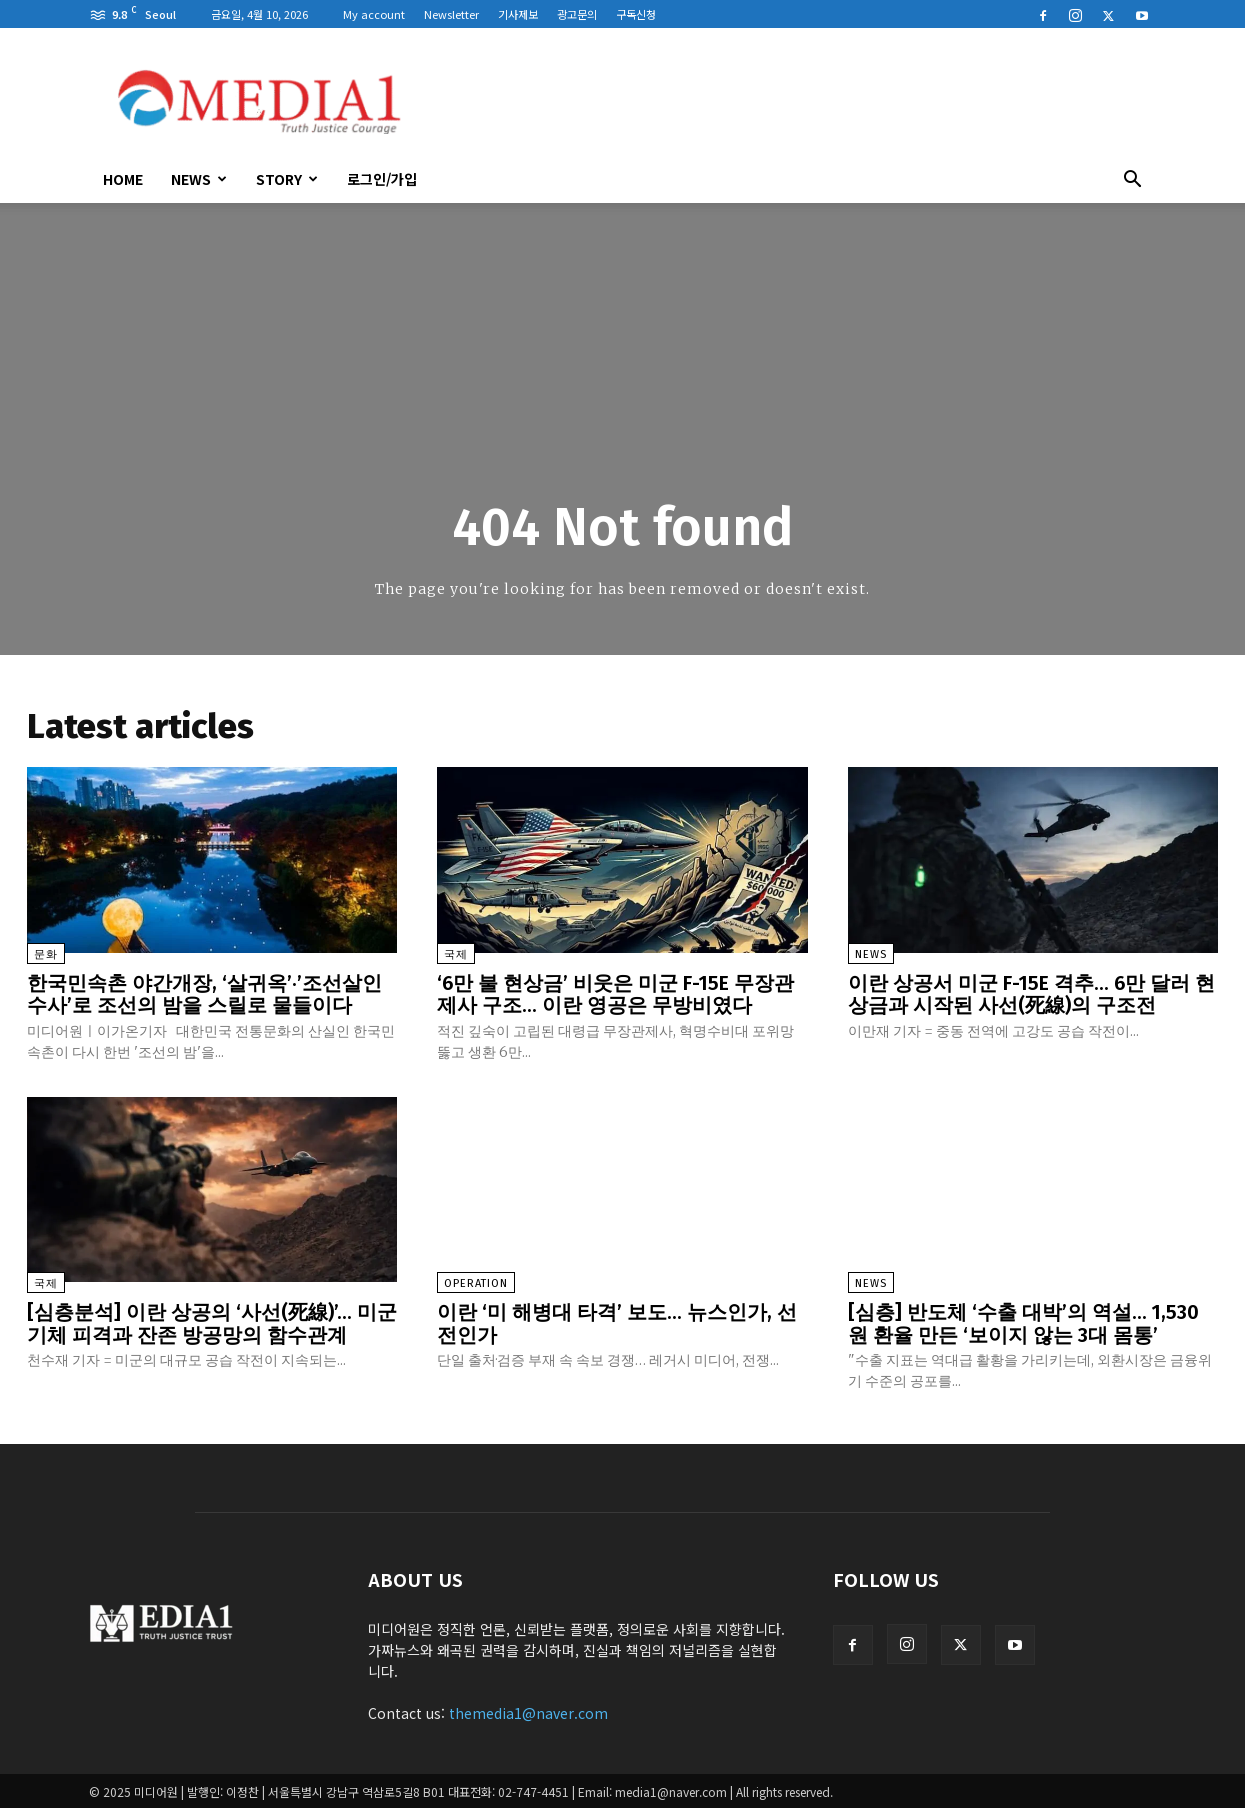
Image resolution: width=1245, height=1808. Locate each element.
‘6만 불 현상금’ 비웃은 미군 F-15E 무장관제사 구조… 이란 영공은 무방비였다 (616, 994)
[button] (1133, 181)
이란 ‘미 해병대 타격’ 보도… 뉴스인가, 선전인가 (617, 1322)
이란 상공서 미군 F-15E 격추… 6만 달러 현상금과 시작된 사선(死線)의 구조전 (1032, 994)
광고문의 (577, 14)
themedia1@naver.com (528, 1711)
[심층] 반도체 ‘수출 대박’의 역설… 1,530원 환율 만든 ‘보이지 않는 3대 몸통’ (1024, 1322)
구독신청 (636, 14)
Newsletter (451, 14)
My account (374, 14)
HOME (123, 179)
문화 (46, 954)
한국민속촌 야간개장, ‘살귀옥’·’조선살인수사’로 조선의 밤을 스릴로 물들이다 (204, 994)
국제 (456, 954)
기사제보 (518, 14)
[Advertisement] (793, 101)
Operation (476, 1282)
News (199, 179)
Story (287, 179)
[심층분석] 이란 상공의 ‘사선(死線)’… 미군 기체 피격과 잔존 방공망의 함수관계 (212, 1322)
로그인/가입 (382, 179)
